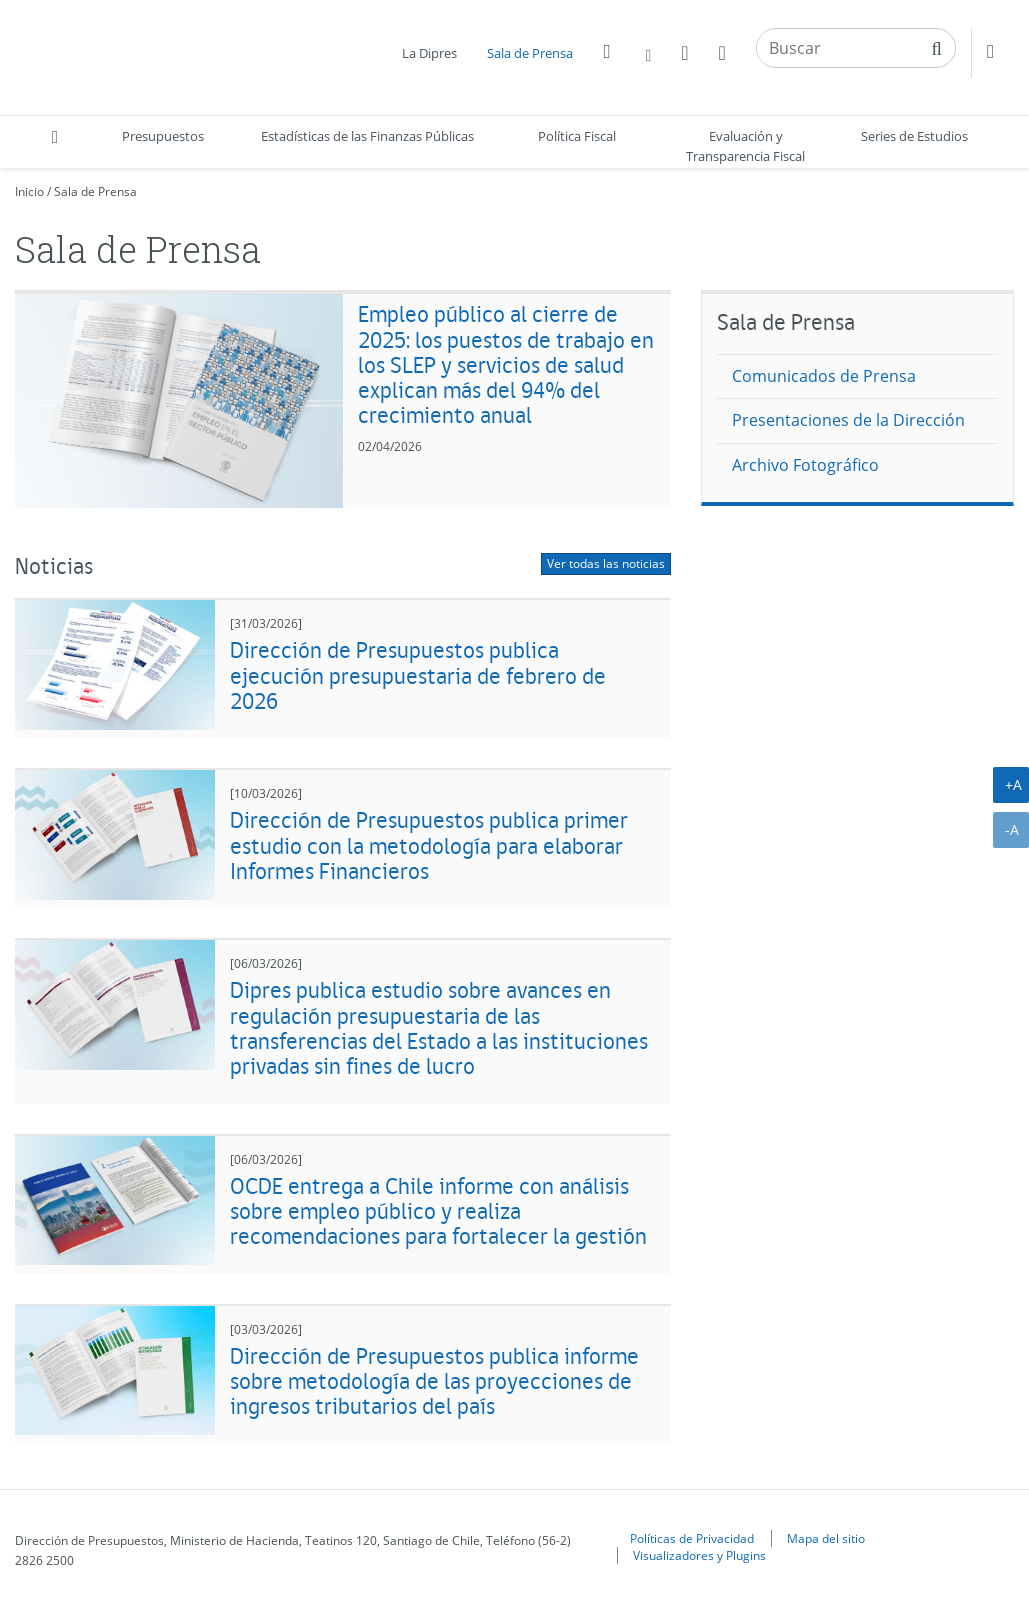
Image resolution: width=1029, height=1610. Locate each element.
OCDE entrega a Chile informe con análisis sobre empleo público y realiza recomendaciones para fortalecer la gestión (438, 1211)
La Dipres (429, 53)
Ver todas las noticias (606, 563)
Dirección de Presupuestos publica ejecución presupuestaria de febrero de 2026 (418, 675)
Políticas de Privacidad (692, 1538)
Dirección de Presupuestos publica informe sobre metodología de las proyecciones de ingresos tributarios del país (434, 1381)
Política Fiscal (577, 136)
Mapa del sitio (826, 1538)
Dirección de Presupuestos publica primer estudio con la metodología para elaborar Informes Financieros (429, 845)
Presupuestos (163, 136)
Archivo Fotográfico (805, 465)
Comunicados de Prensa (824, 376)
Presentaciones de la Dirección (848, 420)
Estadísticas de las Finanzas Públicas (367, 136)
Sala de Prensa (530, 53)
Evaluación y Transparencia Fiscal (745, 146)
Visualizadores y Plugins (699, 1555)
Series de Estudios (914, 136)
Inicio (29, 191)
